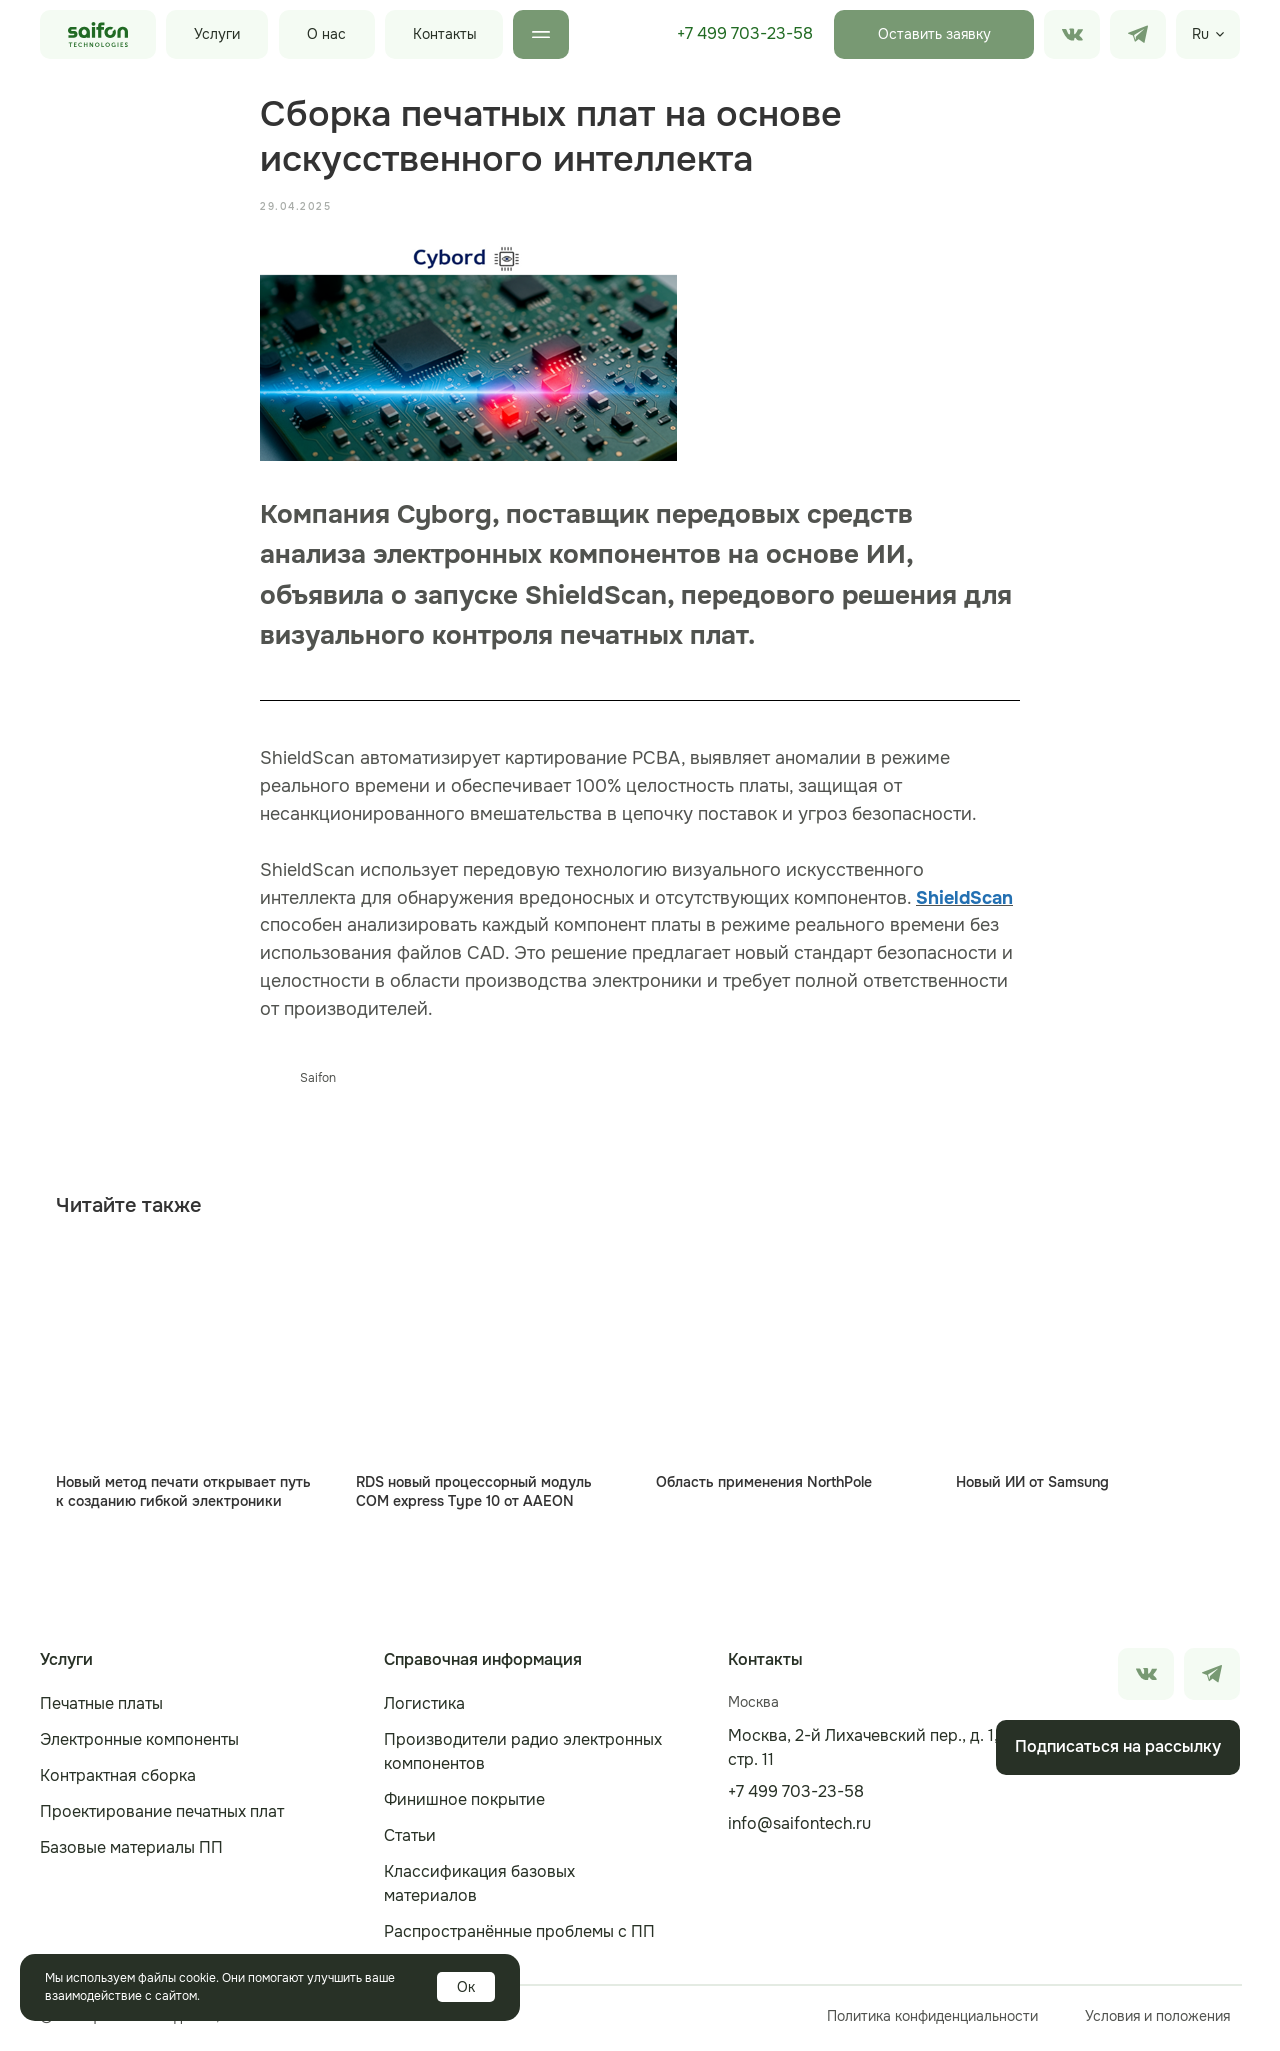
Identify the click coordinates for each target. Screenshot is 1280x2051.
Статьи (410, 1840)
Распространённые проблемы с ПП (519, 1936)
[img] (1138, 34)
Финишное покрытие (464, 1804)
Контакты (445, 34)
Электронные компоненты (139, 1744)
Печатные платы (101, 1708)
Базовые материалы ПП (131, 1852)
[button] (934, 34)
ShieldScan (964, 900)
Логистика (424, 1708)
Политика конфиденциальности (932, 2021)
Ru (1200, 34)
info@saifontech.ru (799, 1828)
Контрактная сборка (118, 1780)
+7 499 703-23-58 (745, 33)
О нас (326, 34)
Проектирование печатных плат (162, 1816)
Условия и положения (1157, 2021)
